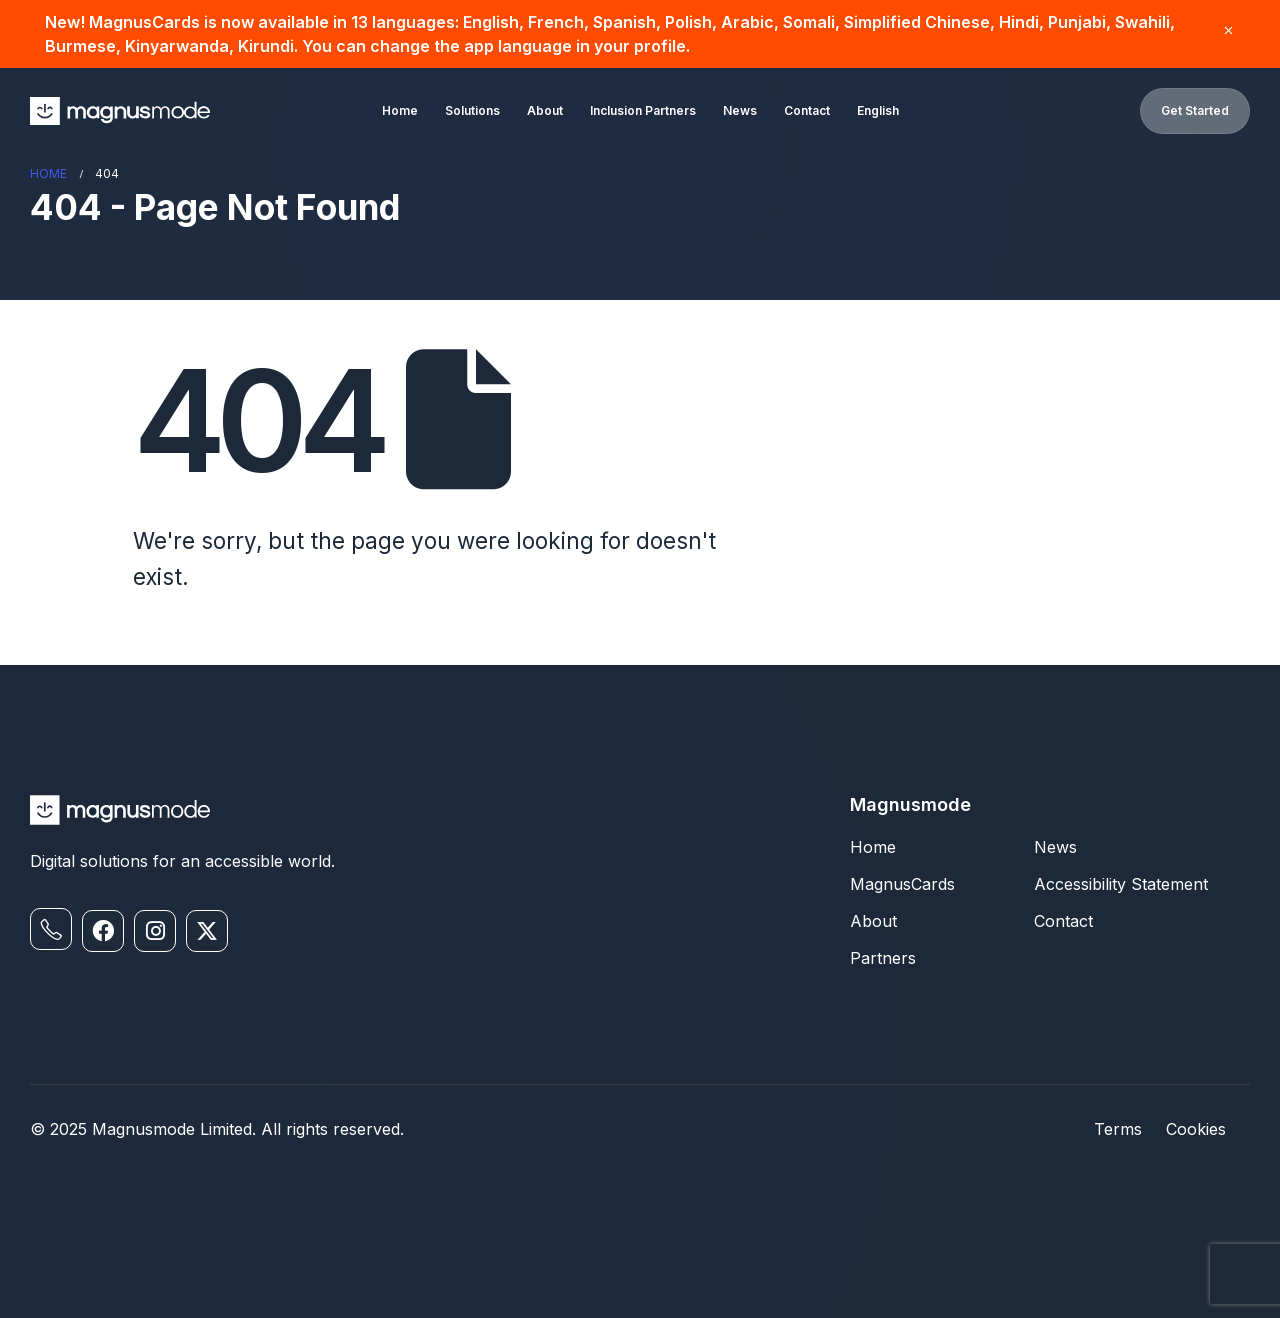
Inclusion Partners (643, 110)
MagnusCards (902, 884)
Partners (883, 958)
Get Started (1195, 110)
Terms (1118, 1129)
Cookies (1196, 1129)
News (740, 110)
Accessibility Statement (1121, 884)
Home (400, 110)
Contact (807, 110)
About (545, 110)
